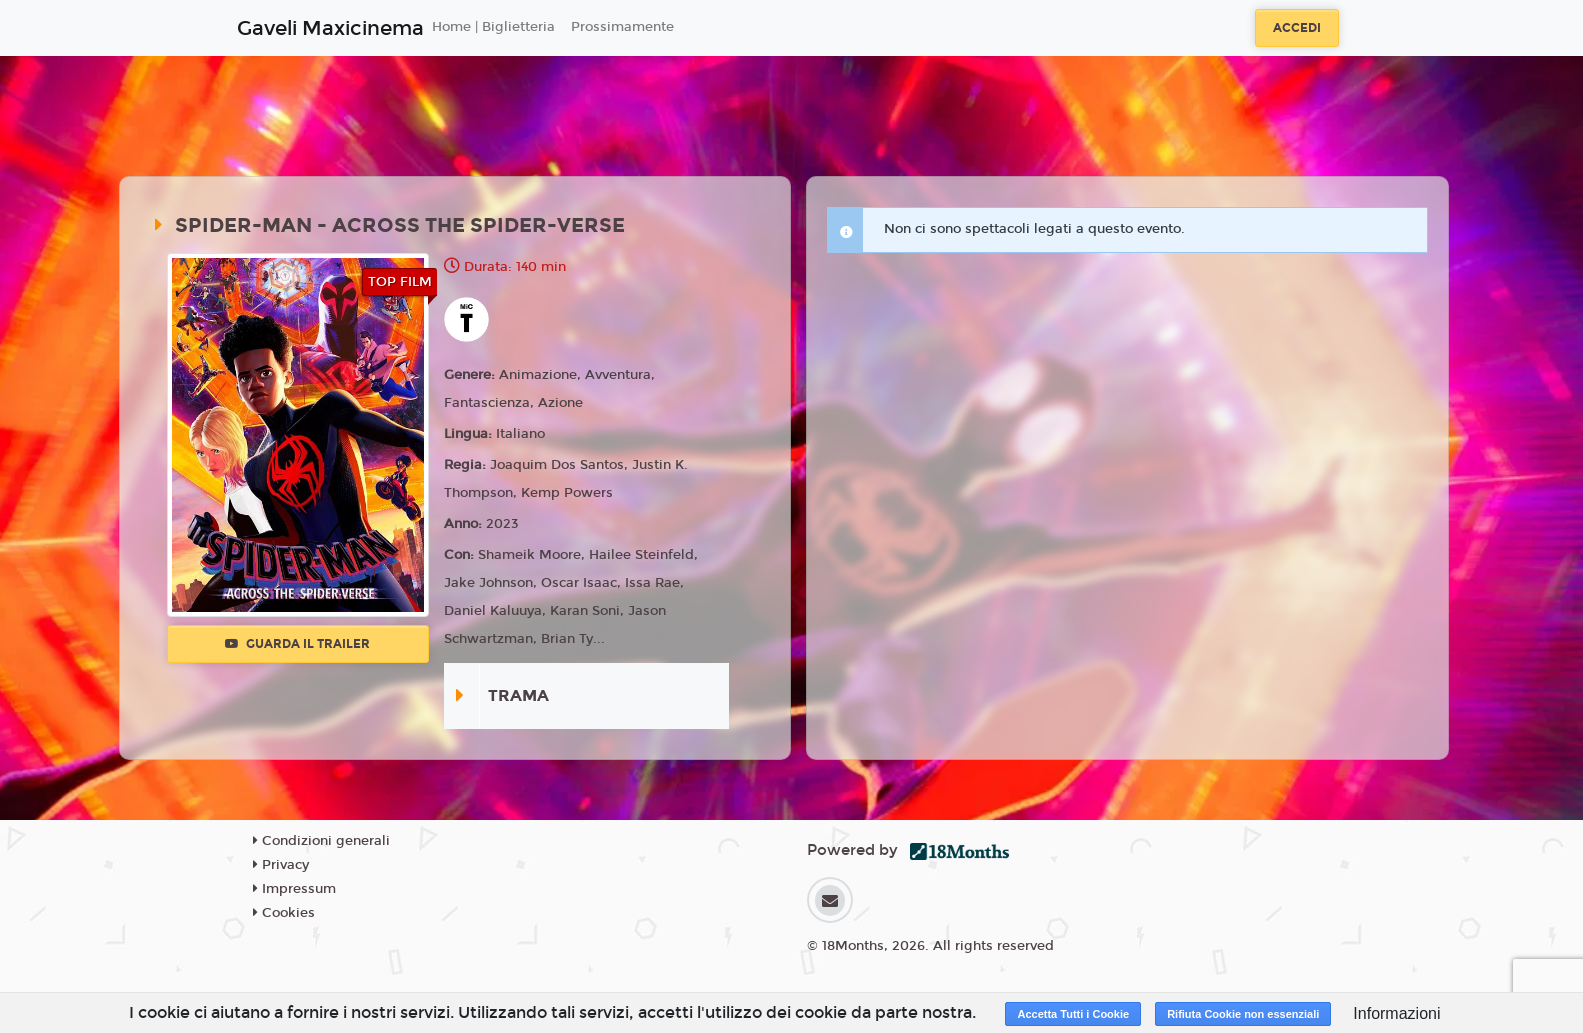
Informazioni (1396, 1013)
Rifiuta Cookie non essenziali (1243, 1014)
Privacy (281, 865)
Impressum (294, 889)
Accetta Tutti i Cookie (1073, 1014)
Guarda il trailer (297, 644)
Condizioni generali (321, 841)
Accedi (1297, 28)
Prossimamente (622, 27)
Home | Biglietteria (493, 27)
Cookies (284, 913)
